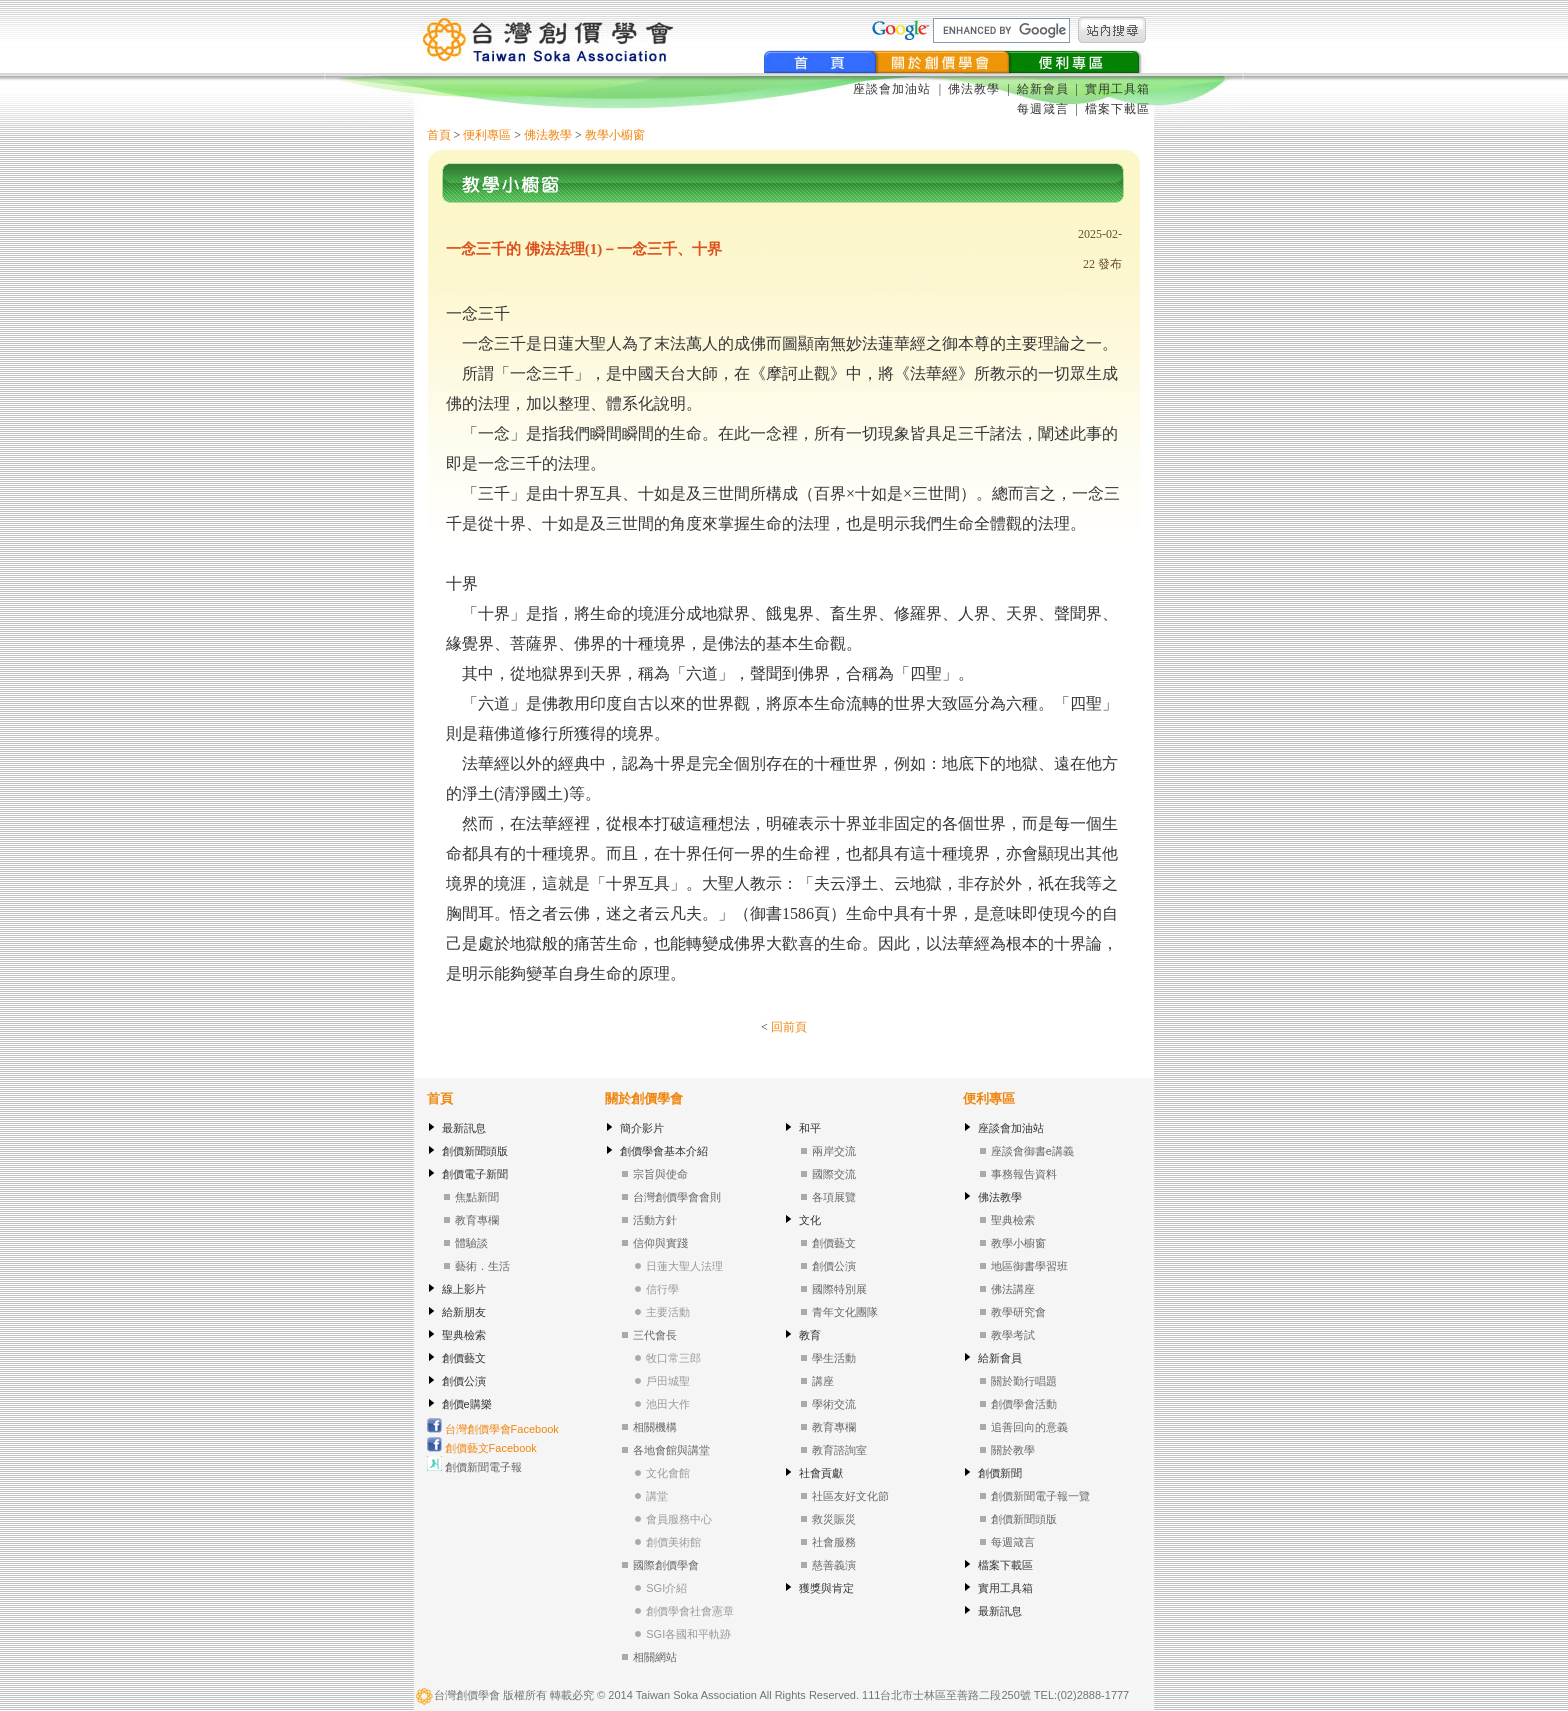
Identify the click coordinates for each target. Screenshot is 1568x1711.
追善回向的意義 (1029, 1427)
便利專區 (487, 135)
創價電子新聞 (475, 1174)
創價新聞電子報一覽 (1040, 1496)
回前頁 (789, 1027)
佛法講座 (1013, 1289)
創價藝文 (464, 1358)
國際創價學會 (666, 1565)
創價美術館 (673, 1542)
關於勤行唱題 (1024, 1381)
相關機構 (655, 1427)
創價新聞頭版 (475, 1151)
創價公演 (464, 1381)
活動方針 (655, 1220)
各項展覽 (834, 1197)
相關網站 (655, 1657)
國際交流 (834, 1174)
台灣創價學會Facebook (493, 1429)
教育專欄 (477, 1220)
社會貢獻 (821, 1473)
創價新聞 (1000, 1473)
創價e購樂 (467, 1404)
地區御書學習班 (1029, 1266)
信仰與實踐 (660, 1243)
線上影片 (464, 1289)
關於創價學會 (644, 1098)
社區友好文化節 (850, 1496)
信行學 (662, 1289)
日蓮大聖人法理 (684, 1266)
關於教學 (1013, 1450)
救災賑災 (834, 1519)
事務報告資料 (1024, 1174)
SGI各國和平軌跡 (688, 1634)
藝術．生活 (482, 1266)
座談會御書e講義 (1032, 1151)
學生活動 (834, 1358)
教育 (810, 1335)
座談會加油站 (894, 89)
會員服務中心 (679, 1519)
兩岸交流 (834, 1151)
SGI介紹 (666, 1588)
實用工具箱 (1117, 89)
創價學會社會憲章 (690, 1611)
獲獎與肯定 (826, 1588)
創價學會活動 (1024, 1404)
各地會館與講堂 (671, 1450)
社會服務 (834, 1542)
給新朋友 (464, 1312)
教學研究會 (1018, 1312)
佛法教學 (974, 89)
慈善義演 (834, 1565)
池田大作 (668, 1404)
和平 (810, 1128)
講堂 (657, 1496)
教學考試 (1013, 1335)
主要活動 (668, 1312)
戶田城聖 (668, 1381)
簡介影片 (642, 1128)
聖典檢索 (464, 1335)
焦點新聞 (477, 1197)
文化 (810, 1220)
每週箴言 (1043, 109)
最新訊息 (464, 1128)
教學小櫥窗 (615, 135)
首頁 (439, 135)
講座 (823, 1381)
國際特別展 (839, 1289)
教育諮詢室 (839, 1450)
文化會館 (668, 1473)
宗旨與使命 (660, 1174)
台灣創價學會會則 (677, 1197)
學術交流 (834, 1404)
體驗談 (471, 1243)
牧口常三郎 (673, 1358)
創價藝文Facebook (482, 1448)
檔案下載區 (1117, 109)
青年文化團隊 (845, 1312)
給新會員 (1043, 89)
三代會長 (655, 1335)
